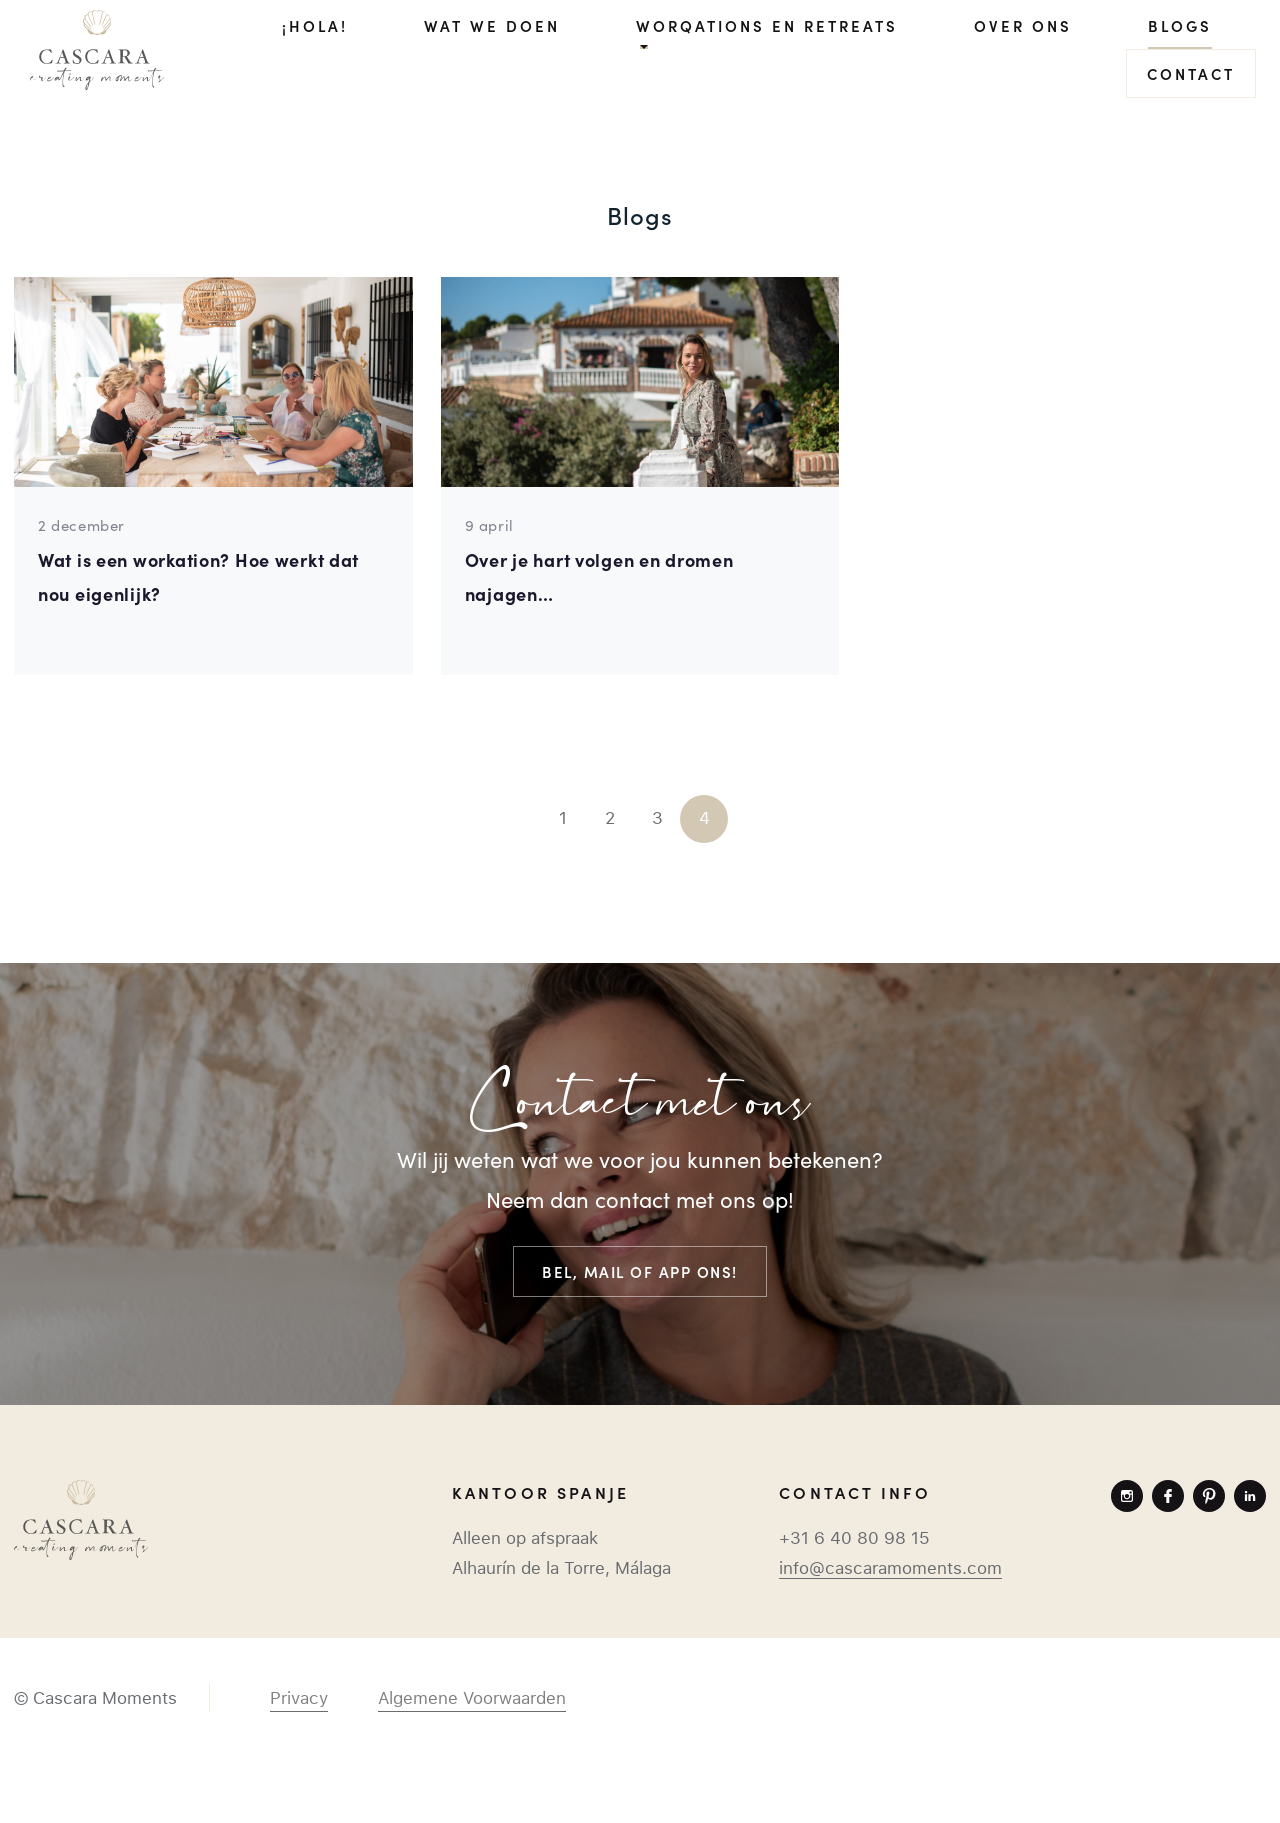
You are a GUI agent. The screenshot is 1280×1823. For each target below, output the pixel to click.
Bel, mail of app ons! (640, 1271)
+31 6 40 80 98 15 (854, 1538)
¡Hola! (315, 25)
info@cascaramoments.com (890, 1568)
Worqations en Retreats (767, 25)
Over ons (1023, 25)
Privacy (299, 1698)
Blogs (1180, 25)
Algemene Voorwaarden (472, 1698)
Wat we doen (492, 25)
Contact (1191, 73)
